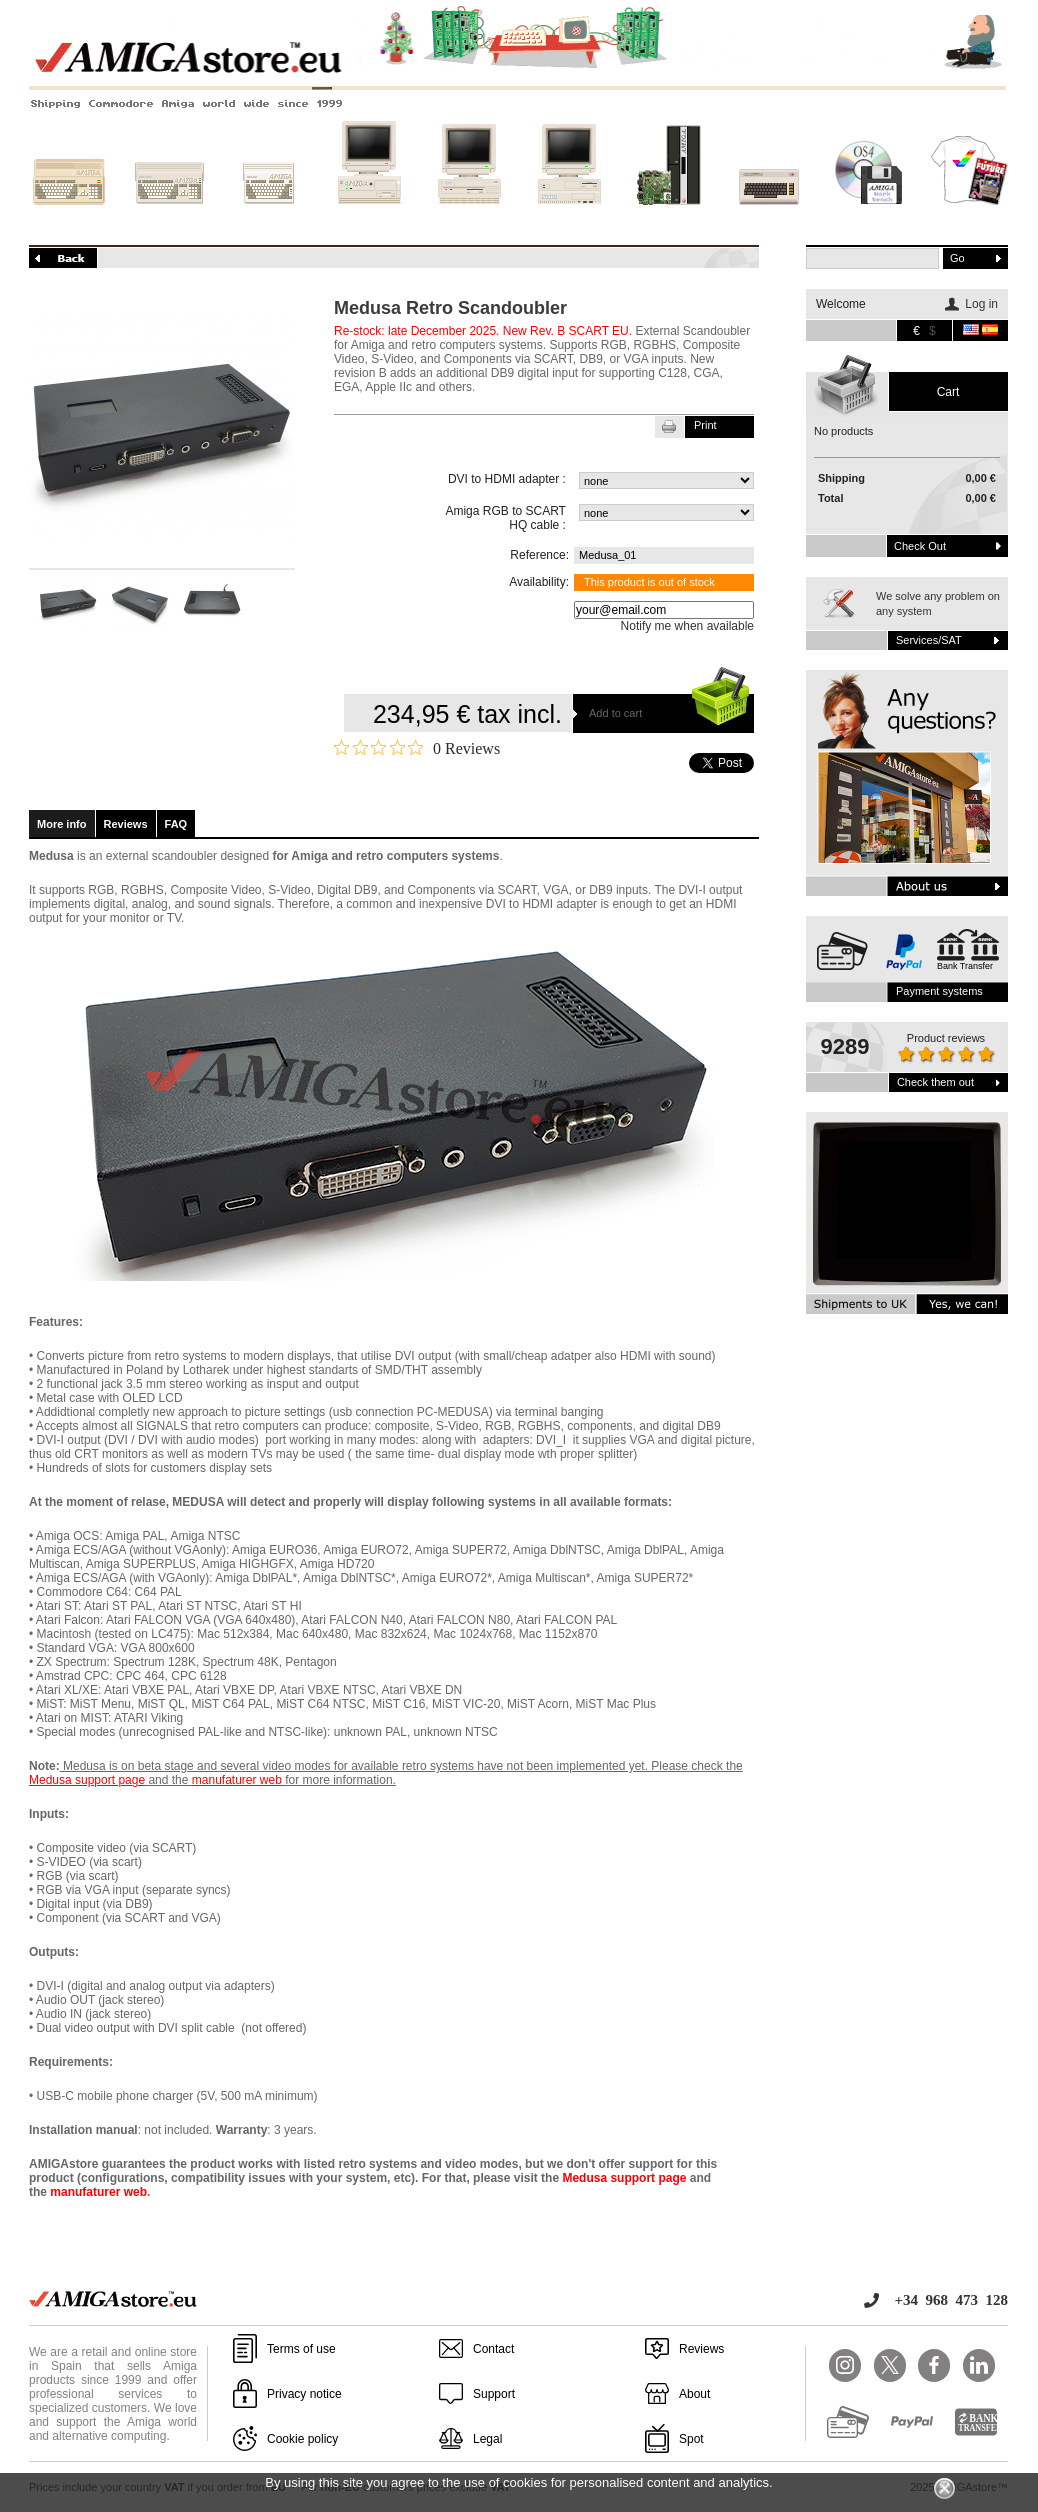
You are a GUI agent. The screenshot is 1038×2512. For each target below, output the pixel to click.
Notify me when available (687, 626)
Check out (920, 546)
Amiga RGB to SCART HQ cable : (505, 518)
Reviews (126, 824)
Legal (487, 2439)
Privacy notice (304, 2394)
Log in (981, 304)
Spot (691, 2439)
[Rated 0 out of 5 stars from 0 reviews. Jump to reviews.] (417, 748)
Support (494, 2394)
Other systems (769, 217)
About (694, 2394)
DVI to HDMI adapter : (507, 479)
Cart (948, 392)
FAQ (176, 824)
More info (62, 824)
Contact (493, 2349)
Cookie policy (302, 2439)
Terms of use (301, 2349)
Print (705, 425)
